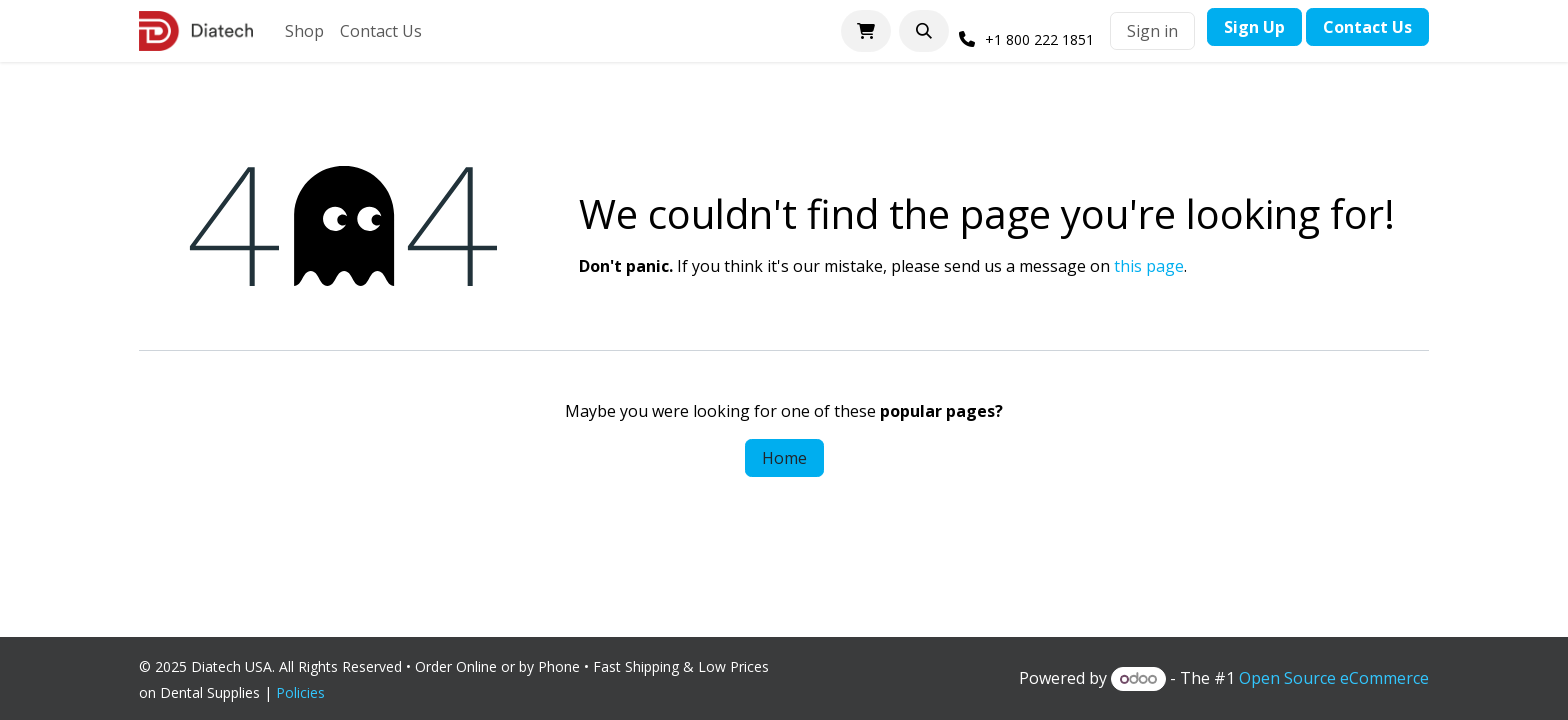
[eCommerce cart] (866, 31)
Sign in (1152, 31)
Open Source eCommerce (1334, 678)
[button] (924, 31)
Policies (304, 692)
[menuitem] (304, 31)
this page (1149, 266)
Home (784, 458)
